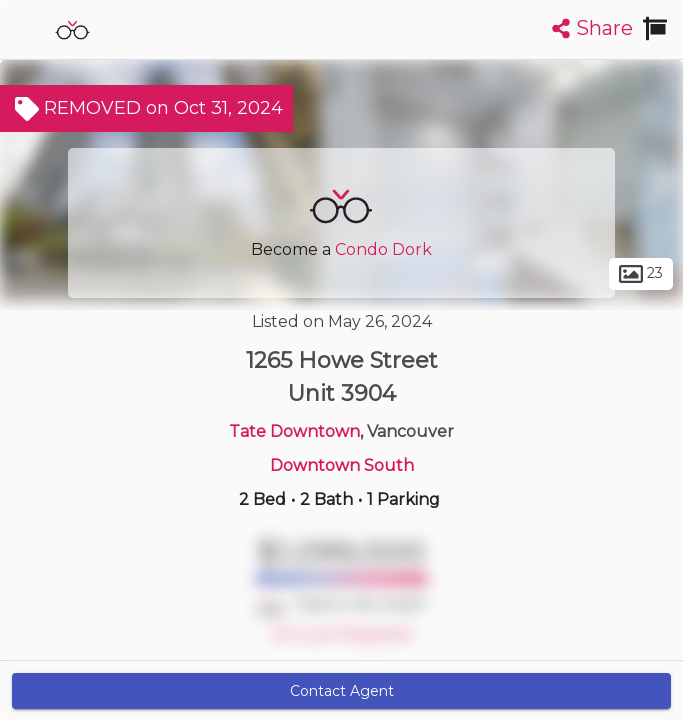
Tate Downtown (294, 431)
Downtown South (342, 465)
